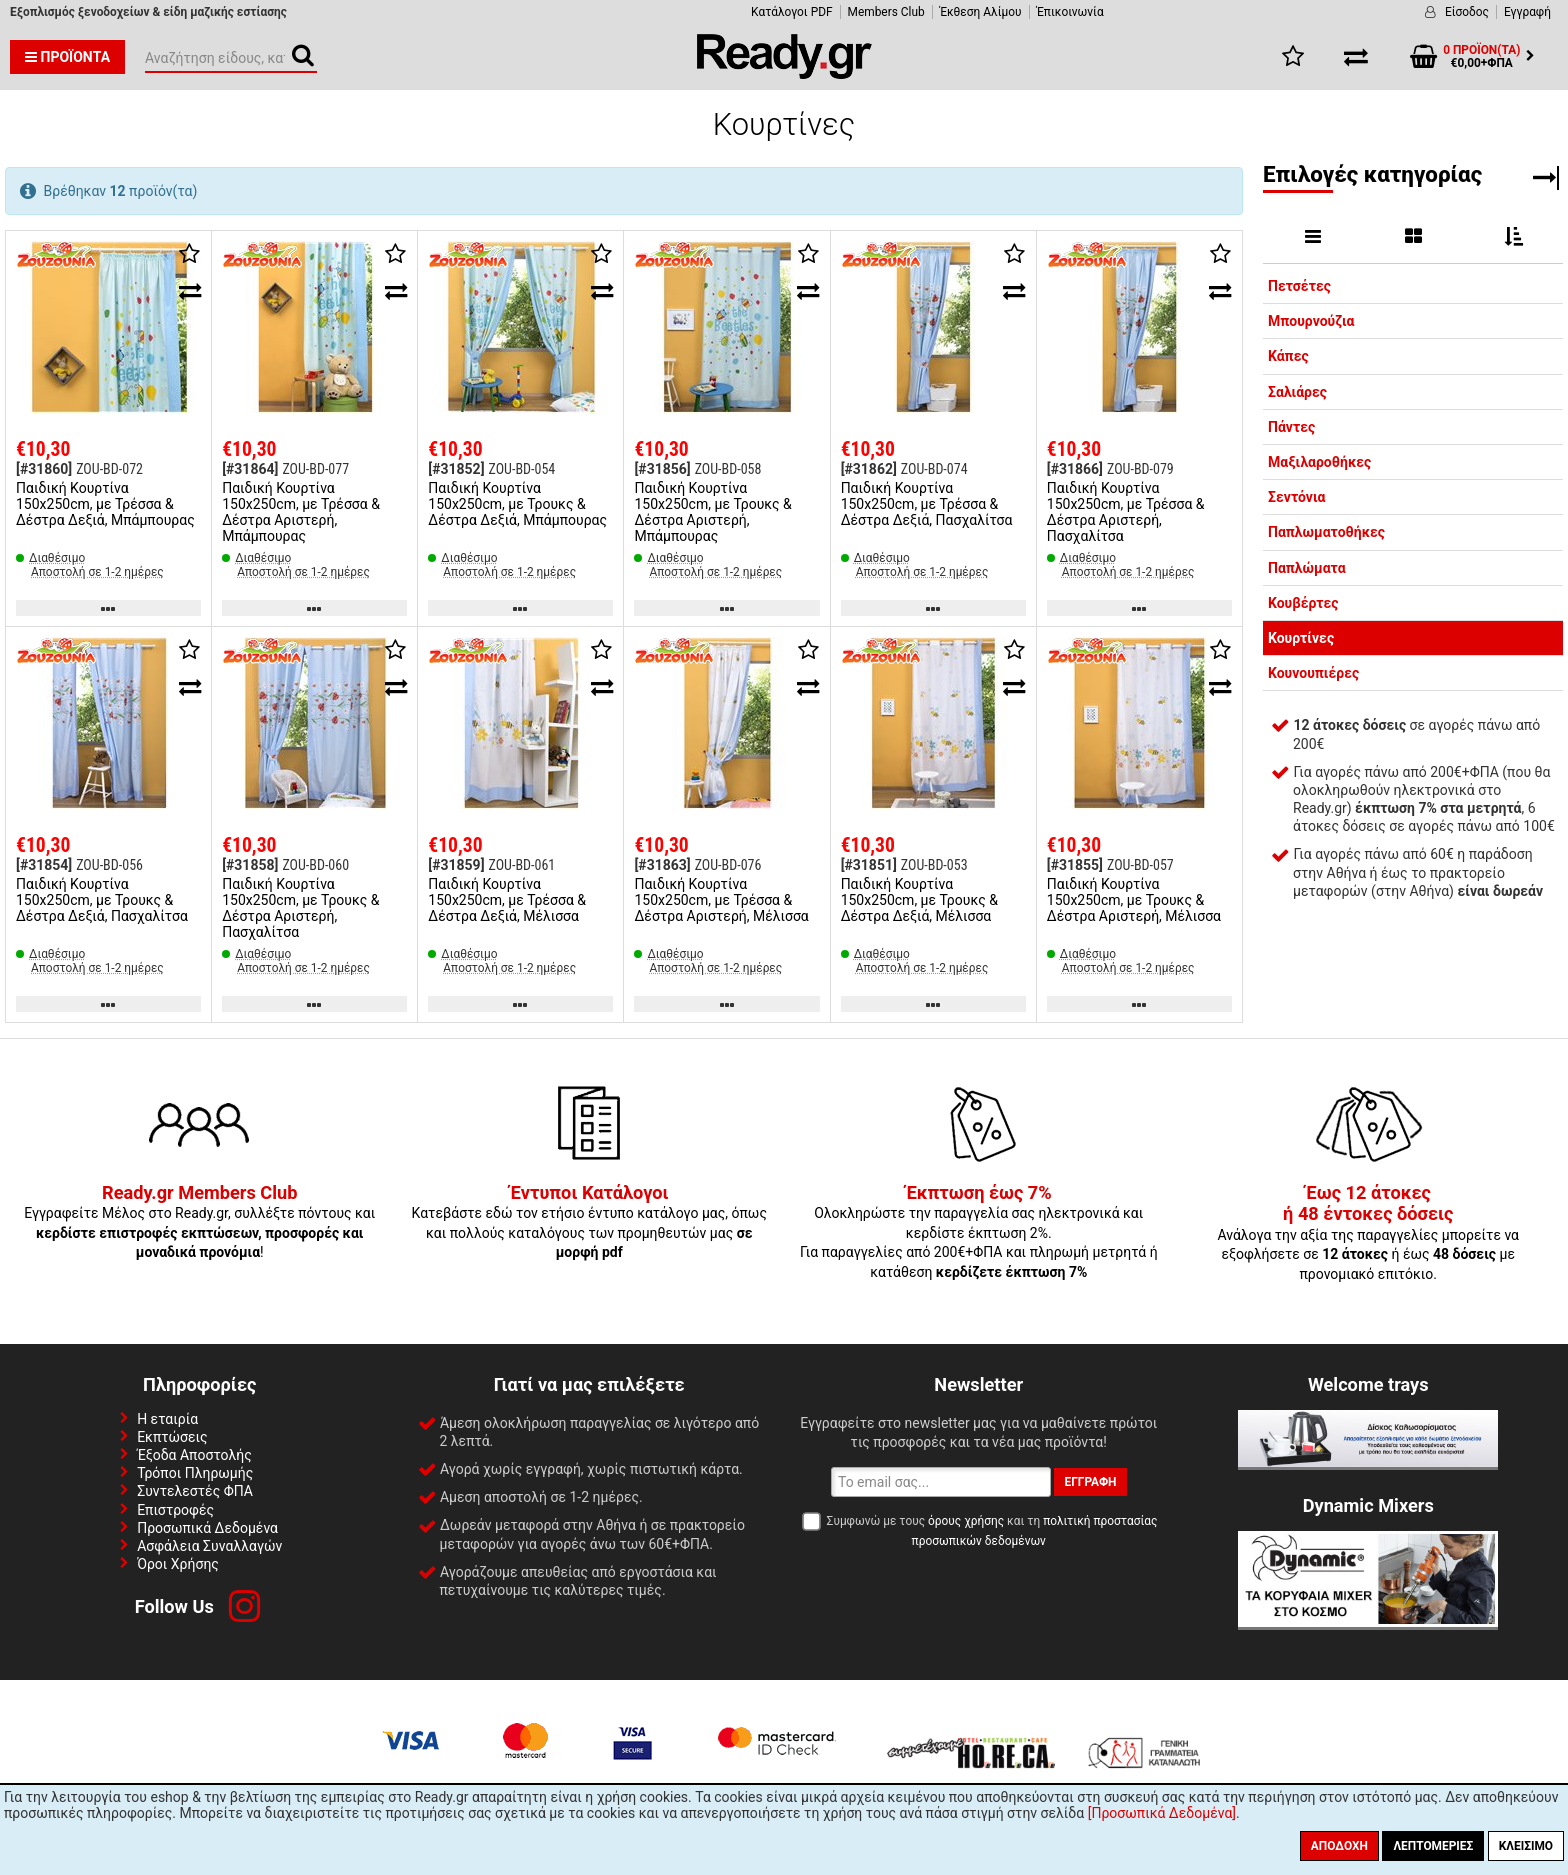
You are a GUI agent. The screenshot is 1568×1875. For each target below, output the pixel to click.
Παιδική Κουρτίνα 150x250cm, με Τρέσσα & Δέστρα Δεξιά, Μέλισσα (507, 900)
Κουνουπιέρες (1313, 673)
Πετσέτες (1299, 286)
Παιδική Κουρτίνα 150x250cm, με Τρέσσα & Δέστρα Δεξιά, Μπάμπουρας (105, 504)
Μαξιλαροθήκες (1319, 462)
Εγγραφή (1527, 12)
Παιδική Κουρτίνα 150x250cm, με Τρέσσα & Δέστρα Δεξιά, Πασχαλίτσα (927, 504)
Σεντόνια (1296, 497)
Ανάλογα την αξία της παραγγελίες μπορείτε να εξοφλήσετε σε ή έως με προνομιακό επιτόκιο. (1368, 1234)
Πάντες (1291, 427)
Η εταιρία (167, 1419)
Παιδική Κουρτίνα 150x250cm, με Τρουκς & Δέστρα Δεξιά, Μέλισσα (919, 900)
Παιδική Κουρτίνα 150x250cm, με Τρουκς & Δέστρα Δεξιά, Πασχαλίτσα (102, 900)
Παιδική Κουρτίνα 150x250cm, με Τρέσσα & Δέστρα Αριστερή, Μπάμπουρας (301, 512)
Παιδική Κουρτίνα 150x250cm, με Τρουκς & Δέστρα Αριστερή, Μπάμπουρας (712, 512)
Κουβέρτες (1303, 603)
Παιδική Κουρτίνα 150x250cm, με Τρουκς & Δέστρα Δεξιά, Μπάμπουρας (517, 504)
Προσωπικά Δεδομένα (207, 1528)
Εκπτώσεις (172, 1437)
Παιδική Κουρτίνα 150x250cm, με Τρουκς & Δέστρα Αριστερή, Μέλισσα (1134, 900)
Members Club (886, 12)
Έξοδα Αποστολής (194, 1455)
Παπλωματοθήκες (1326, 532)
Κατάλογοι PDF (791, 12)
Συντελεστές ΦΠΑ (195, 1491)
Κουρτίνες (1301, 638)
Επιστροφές (175, 1510)
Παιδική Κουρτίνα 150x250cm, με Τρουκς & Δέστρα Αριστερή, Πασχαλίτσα (300, 908)
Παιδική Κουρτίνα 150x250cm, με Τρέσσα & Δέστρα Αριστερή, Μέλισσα (721, 900)
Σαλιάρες (1297, 392)
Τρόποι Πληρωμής (195, 1473)
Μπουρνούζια (1311, 321)
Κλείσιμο (1526, 1846)
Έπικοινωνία (1070, 12)
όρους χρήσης (966, 1521)
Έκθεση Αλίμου (981, 12)
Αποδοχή (1339, 1846)
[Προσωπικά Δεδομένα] (1162, 1813)
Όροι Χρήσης (178, 1564)
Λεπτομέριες (1433, 1846)
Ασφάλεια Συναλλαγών (209, 1546)
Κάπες (1288, 356)
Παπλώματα (1307, 568)
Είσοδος (1467, 12)
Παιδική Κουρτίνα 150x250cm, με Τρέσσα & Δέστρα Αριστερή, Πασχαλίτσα (1126, 512)
